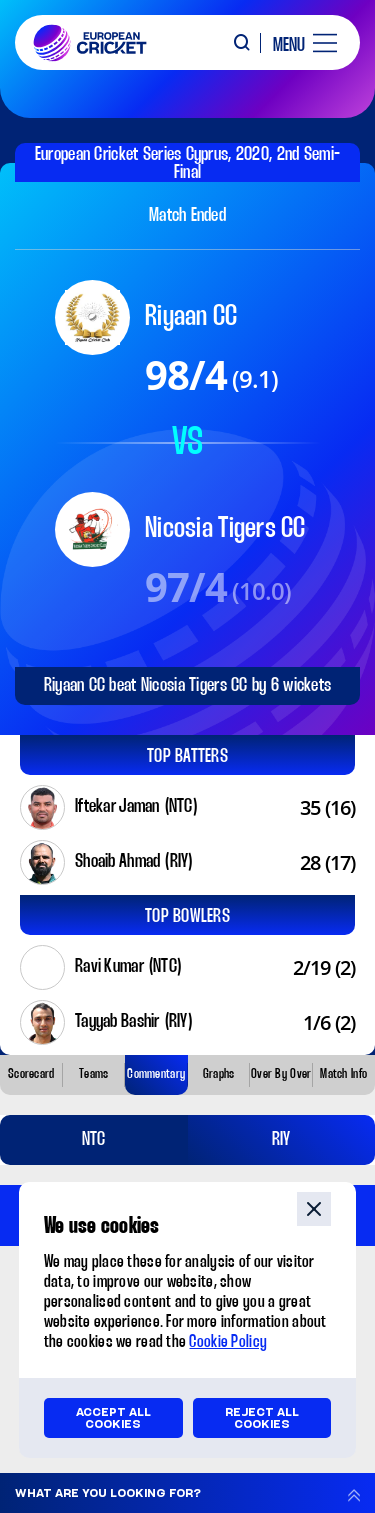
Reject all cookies (262, 1418)
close (314, 1209)
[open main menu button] (297, 43)
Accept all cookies (113, 1418)
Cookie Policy (228, 1342)
